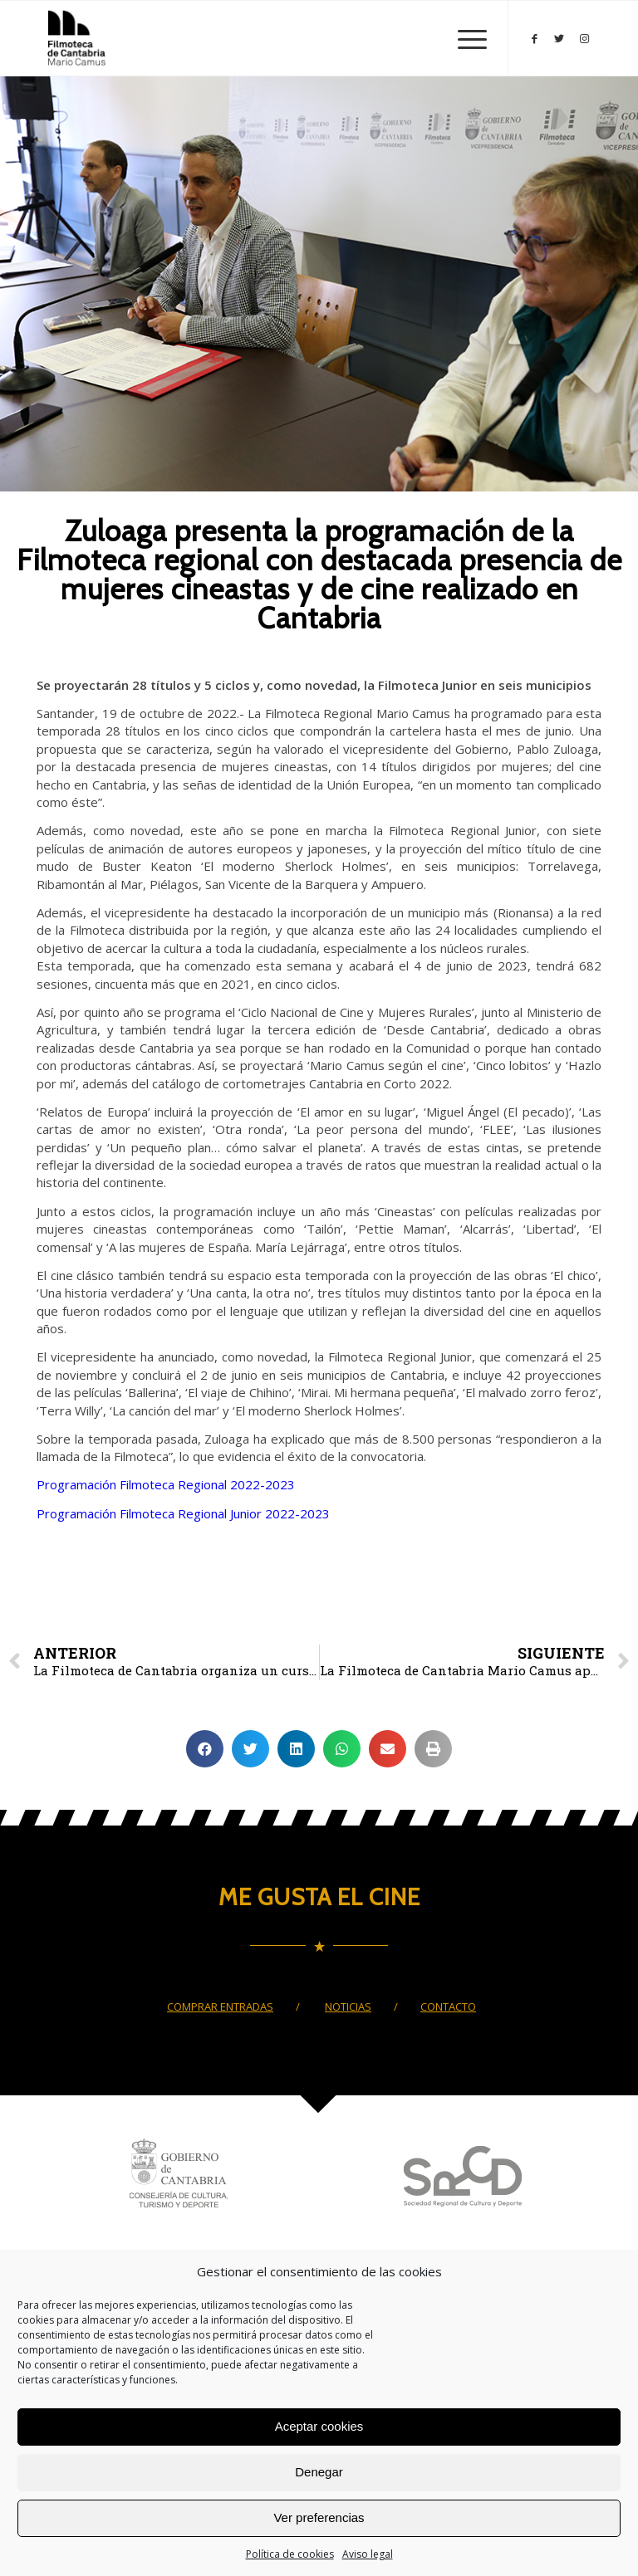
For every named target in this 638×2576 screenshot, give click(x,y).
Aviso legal (367, 2554)
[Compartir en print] (433, 1748)
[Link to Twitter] (559, 38)
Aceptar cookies (319, 2426)
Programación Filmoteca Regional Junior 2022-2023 (183, 1513)
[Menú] (464, 38)
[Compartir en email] (387, 1748)
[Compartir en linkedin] (296, 1748)
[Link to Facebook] (534, 38)
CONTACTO (448, 2006)
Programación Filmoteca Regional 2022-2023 (166, 1484)
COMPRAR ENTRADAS (220, 2006)
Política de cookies (290, 2554)
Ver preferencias (318, 2517)
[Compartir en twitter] (250, 1748)
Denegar (319, 2472)
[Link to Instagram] (584, 38)
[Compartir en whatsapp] (342, 1748)
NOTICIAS (348, 2006)
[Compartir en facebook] (204, 1748)
